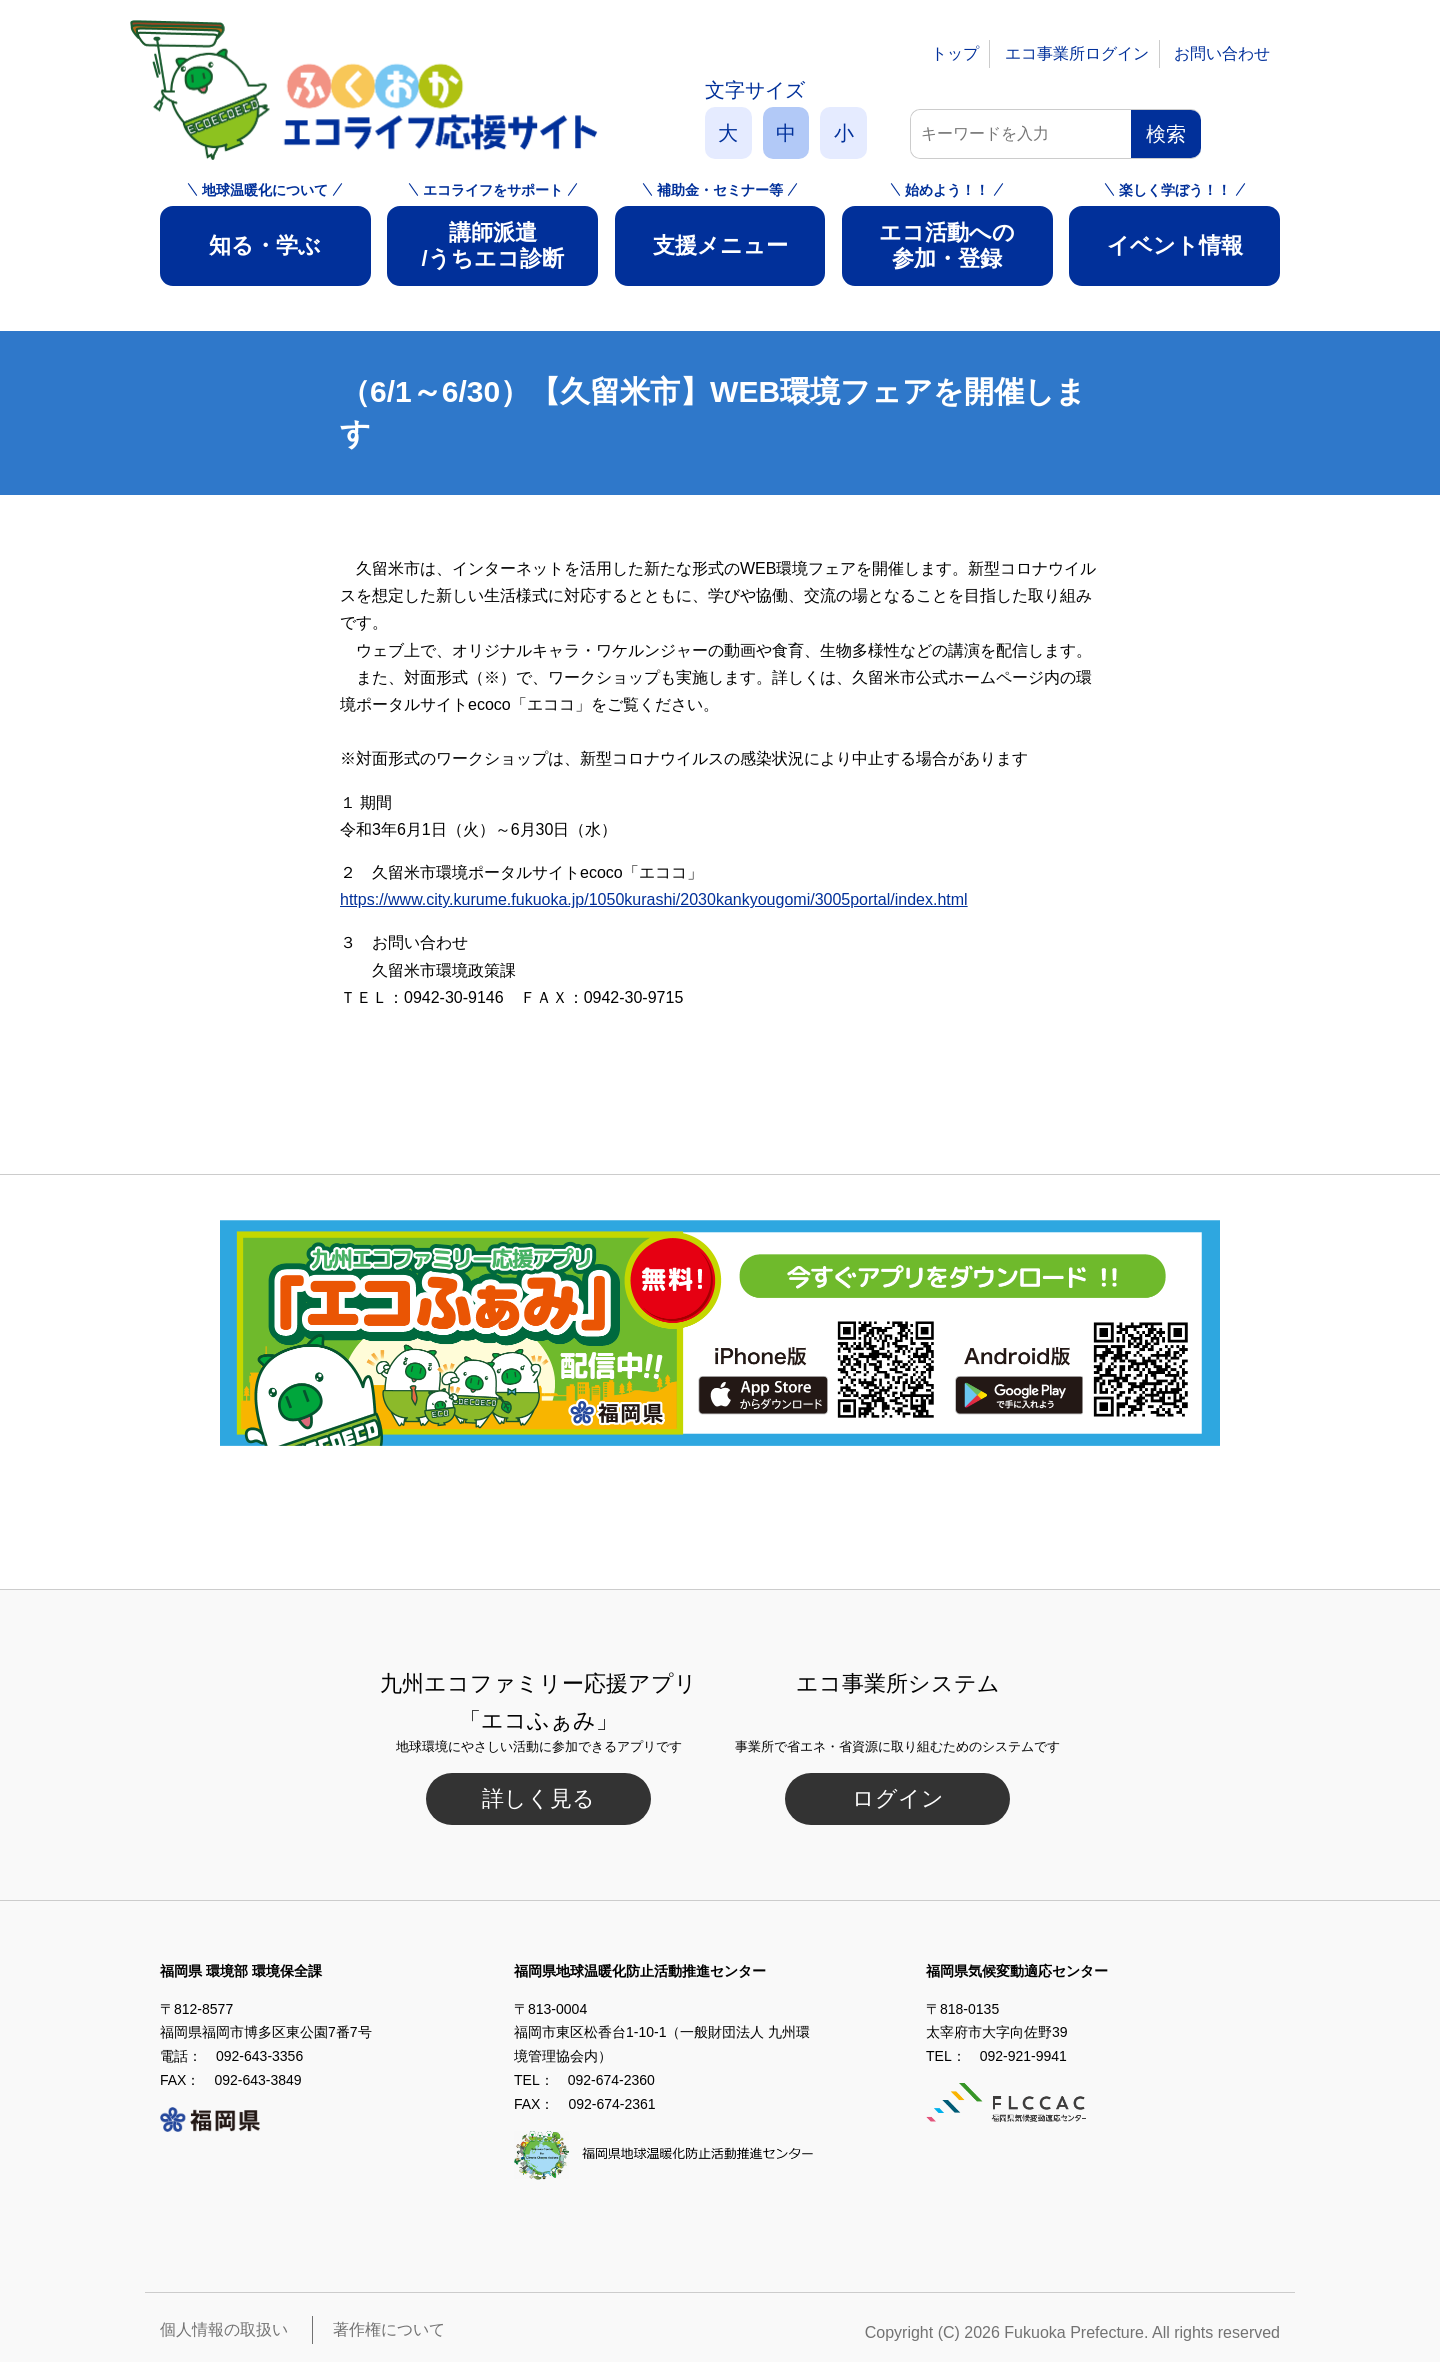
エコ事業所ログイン (1077, 53)
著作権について (389, 2329)
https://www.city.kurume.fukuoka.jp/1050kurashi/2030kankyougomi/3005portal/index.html (654, 899)
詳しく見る (538, 1798)
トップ (955, 53)
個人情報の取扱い (224, 2329)
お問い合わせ (1222, 53)
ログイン (898, 1798)
